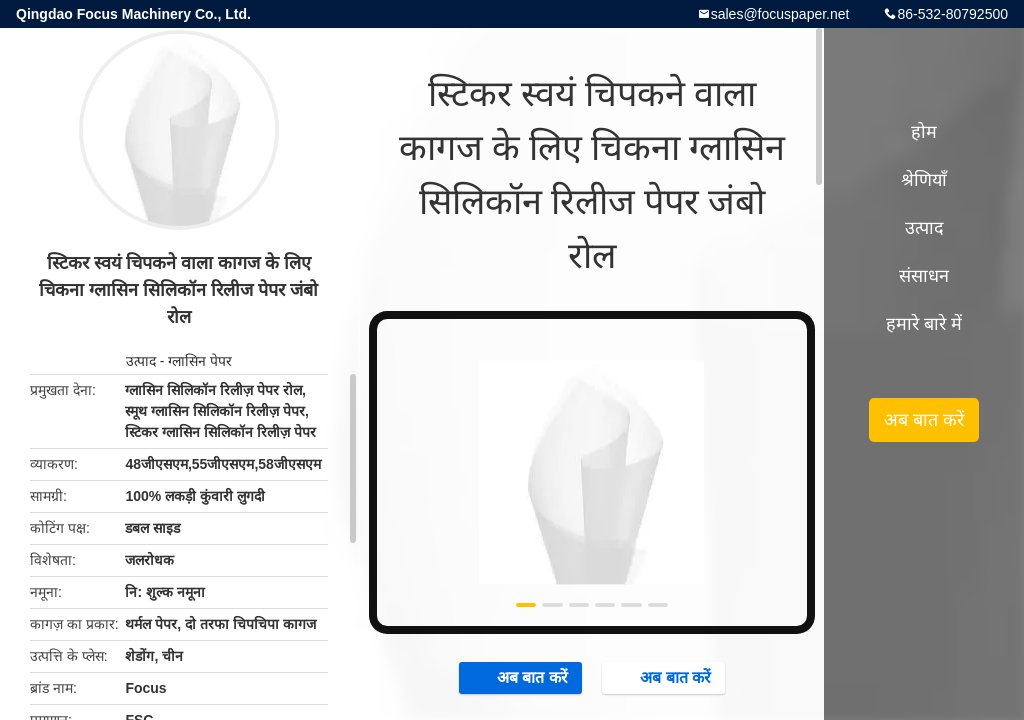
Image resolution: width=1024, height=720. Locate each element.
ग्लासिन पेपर (200, 361)
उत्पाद (141, 361)
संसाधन (924, 276)
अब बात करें (522, 677)
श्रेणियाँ (924, 180)
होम (924, 132)
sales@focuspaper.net (780, 14)
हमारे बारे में (924, 324)
